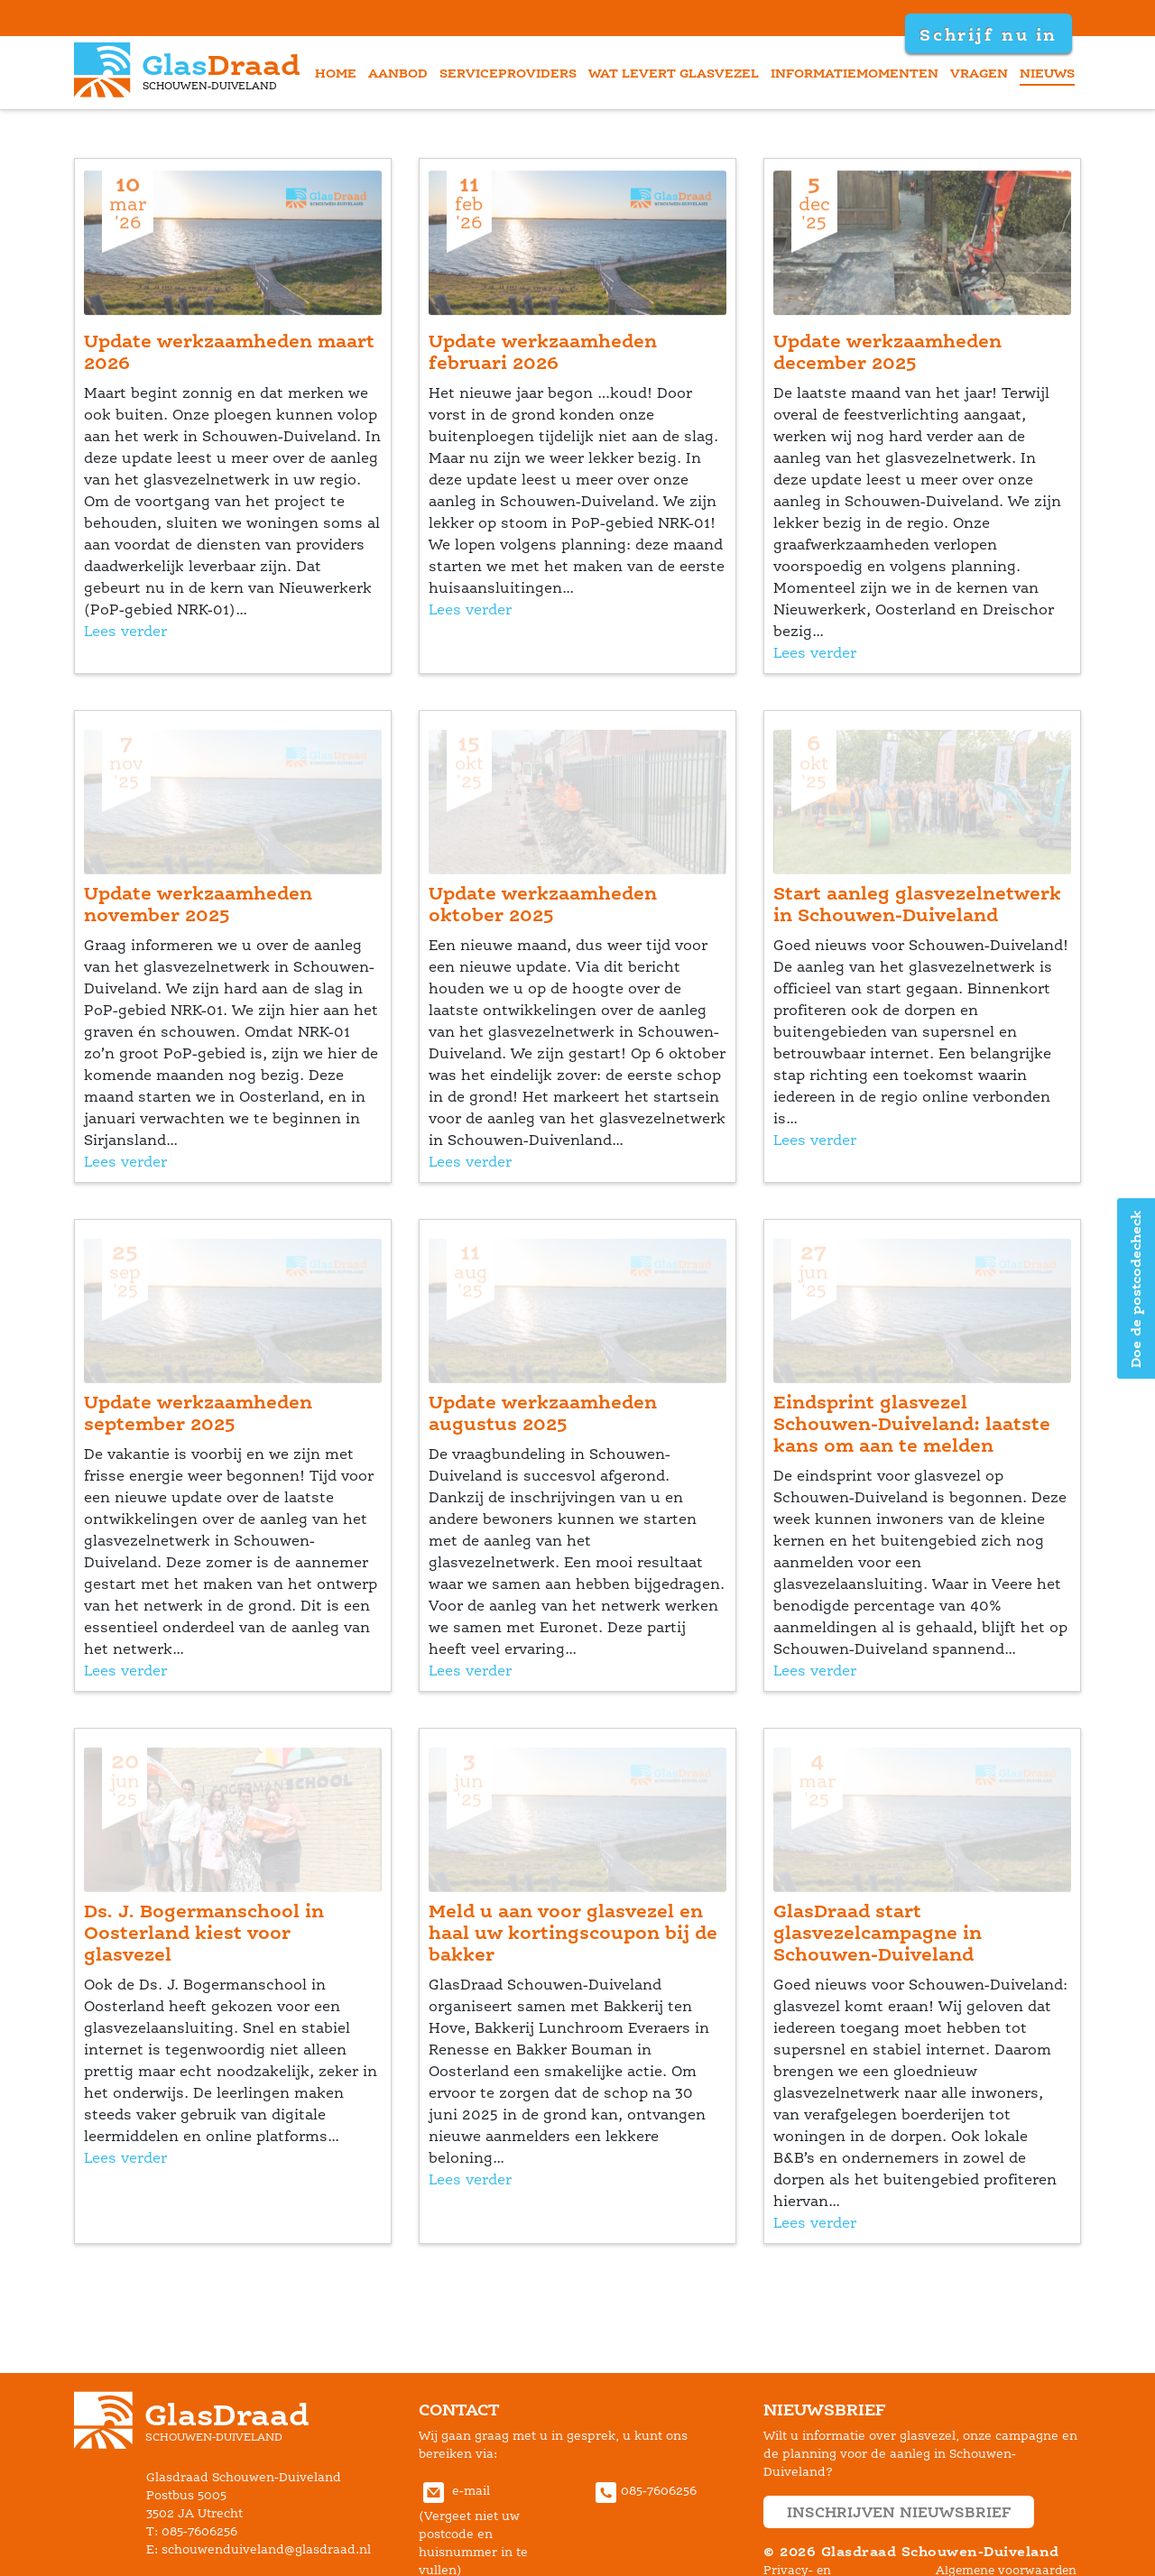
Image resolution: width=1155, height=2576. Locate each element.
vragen (979, 72)
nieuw (1047, 72)
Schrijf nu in (987, 34)
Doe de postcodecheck (1135, 1288)
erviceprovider (508, 72)
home (335, 72)
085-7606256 (644, 2491)
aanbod (398, 72)
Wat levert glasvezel (673, 72)
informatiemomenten (854, 72)
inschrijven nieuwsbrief (899, 2512)
